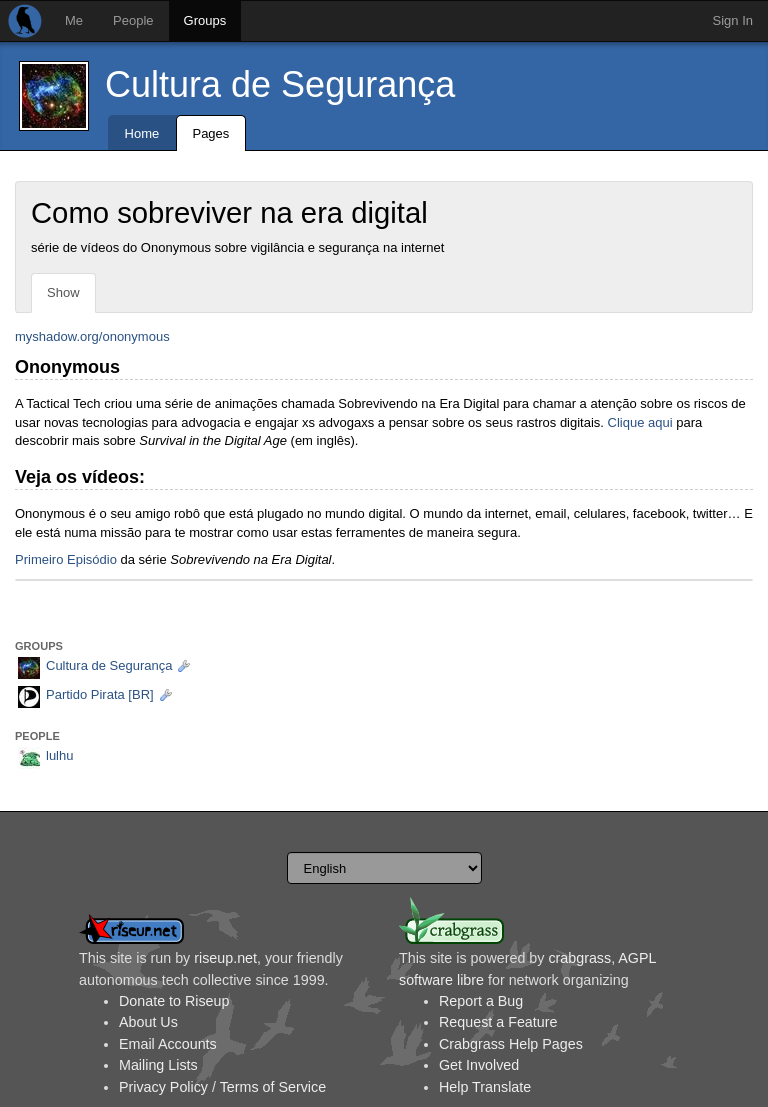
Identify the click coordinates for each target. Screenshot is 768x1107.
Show (63, 292)
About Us (148, 1022)
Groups (205, 20)
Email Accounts (168, 1044)
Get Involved (479, 1065)
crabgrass (579, 958)
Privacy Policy (163, 1087)
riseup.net (225, 958)
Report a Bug (481, 1001)
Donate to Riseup (174, 1001)
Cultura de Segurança (280, 84)
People (133, 20)
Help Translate (485, 1087)
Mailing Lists (158, 1065)
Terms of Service (273, 1087)
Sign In (733, 20)
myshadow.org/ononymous (92, 336)
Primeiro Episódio (66, 559)
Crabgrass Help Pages (511, 1044)
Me (74, 20)
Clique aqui (640, 422)
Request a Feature (498, 1022)
